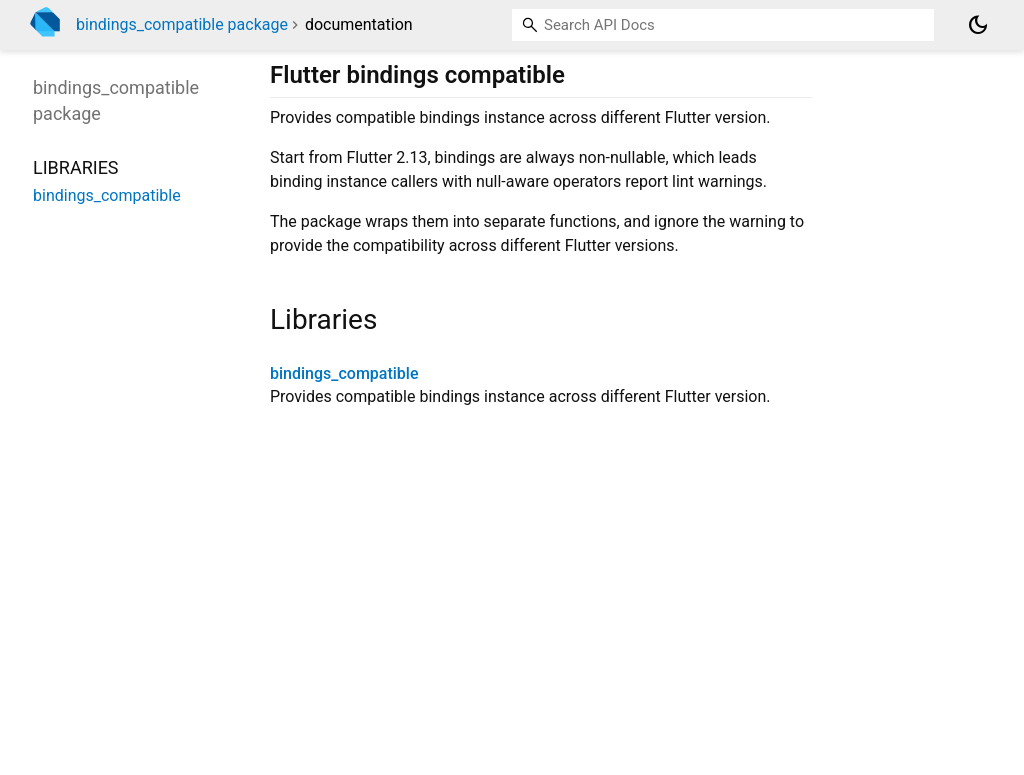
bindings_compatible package (182, 24)
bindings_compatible (344, 373)
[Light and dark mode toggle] (978, 25)
